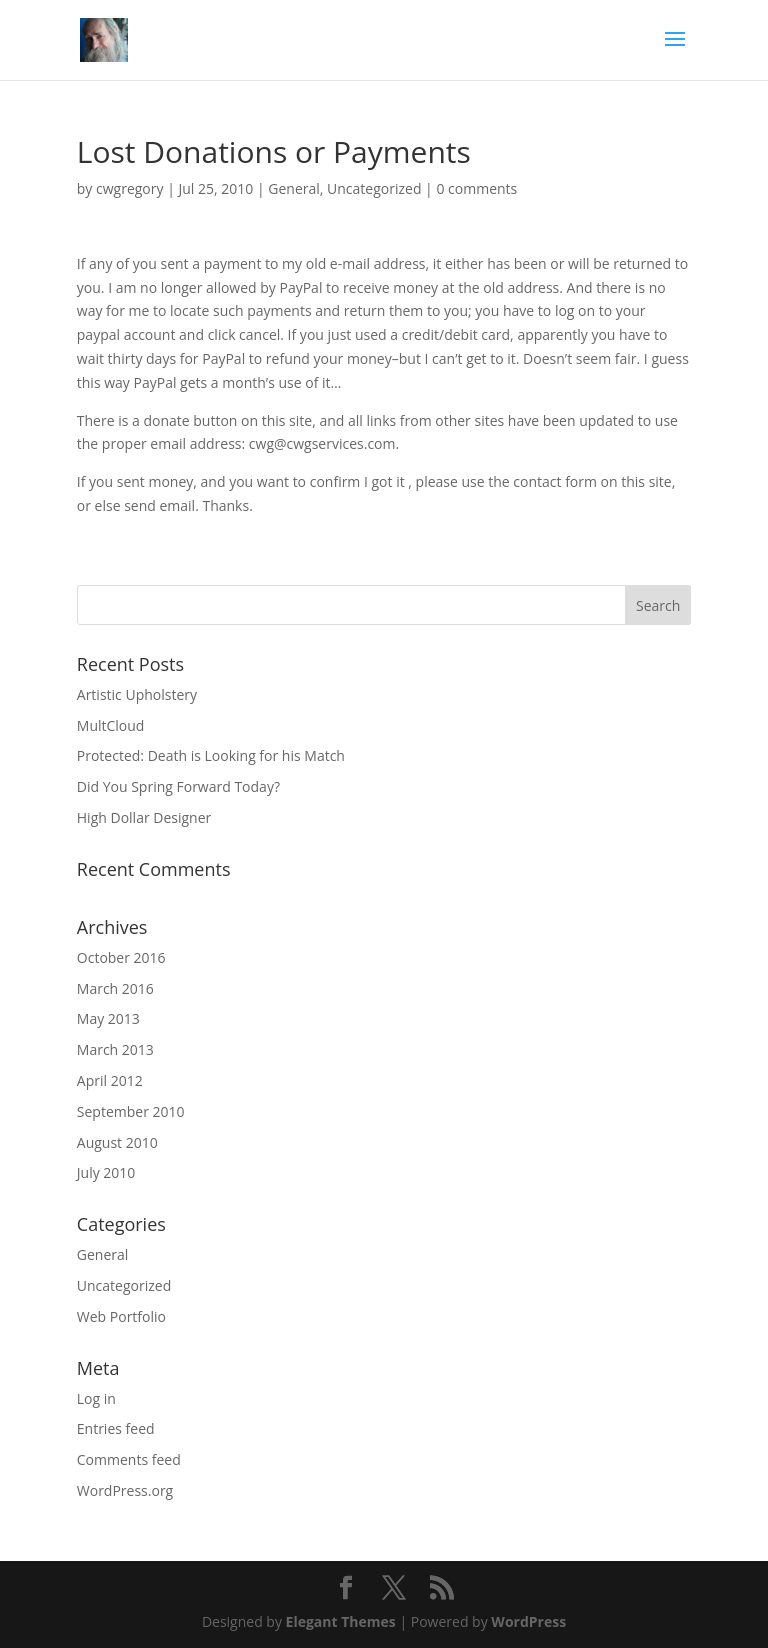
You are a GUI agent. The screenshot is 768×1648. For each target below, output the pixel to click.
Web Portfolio (121, 1316)
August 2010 (117, 1142)
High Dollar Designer (144, 817)
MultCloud (111, 725)
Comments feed (129, 1459)
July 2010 (106, 1172)
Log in (96, 1398)
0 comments (476, 188)
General (294, 188)
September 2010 (131, 1111)
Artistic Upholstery (137, 694)
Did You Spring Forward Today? (178, 786)
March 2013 (115, 1049)
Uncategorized (374, 188)
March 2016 (115, 988)
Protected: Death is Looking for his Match (211, 755)
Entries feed (116, 1428)
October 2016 (121, 957)
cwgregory (130, 188)
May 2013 (108, 1018)
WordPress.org (125, 1490)
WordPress (528, 1621)
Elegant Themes (341, 1621)
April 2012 (110, 1080)
